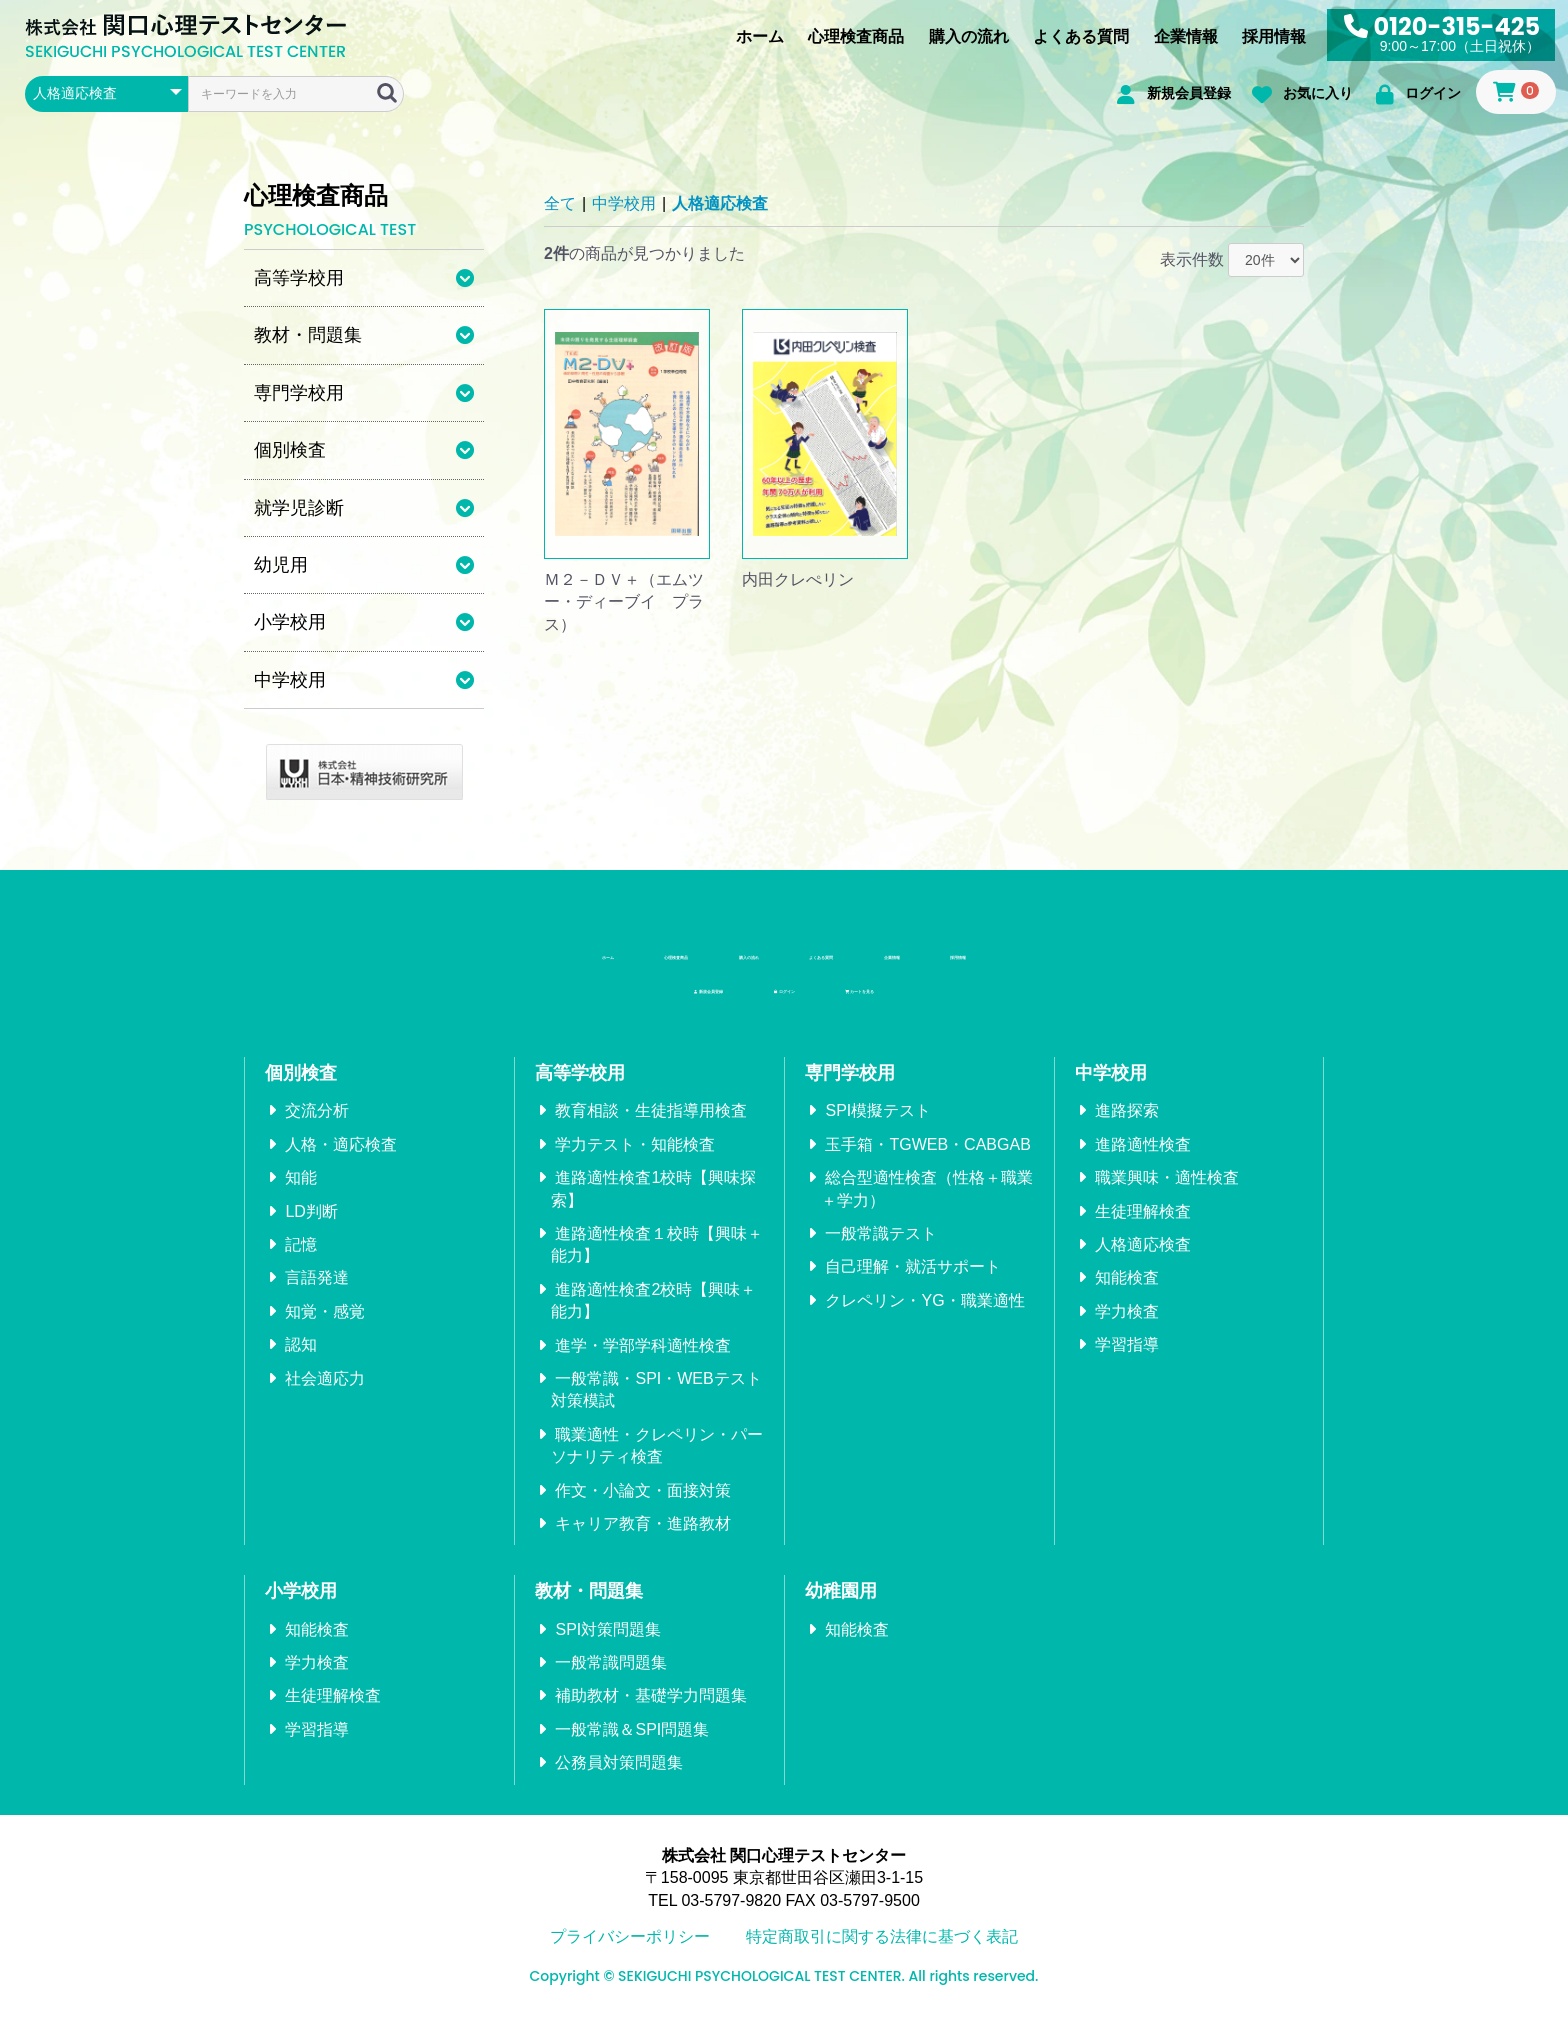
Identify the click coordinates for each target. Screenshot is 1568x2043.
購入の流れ (969, 36)
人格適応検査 (720, 203)
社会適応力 (325, 1399)
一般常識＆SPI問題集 (632, 1751)
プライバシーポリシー (630, 1958)
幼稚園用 (841, 1613)
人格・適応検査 (341, 1166)
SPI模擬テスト (878, 1132)
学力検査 (1127, 1333)
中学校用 (624, 203)
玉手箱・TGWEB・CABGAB (927, 1166)
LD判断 (311, 1232)
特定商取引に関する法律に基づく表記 (882, 1958)
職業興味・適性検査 (1167, 1199)
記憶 (301, 1266)
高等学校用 (580, 1095)
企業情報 (1186, 36)
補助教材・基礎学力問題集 (651, 1717)
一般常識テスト (881, 1255)
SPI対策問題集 (608, 1651)
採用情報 (1274, 36)
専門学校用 (850, 1095)
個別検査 (301, 1095)
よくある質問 (1081, 36)
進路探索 (1127, 1132)
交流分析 (317, 1132)
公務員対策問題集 (619, 1784)
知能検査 (1127, 1299)
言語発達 (317, 1299)
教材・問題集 (589, 1613)
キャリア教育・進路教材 (643, 1545)
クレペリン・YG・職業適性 (924, 1322)
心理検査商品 (856, 36)
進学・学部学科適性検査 (643, 1366)
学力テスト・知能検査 (635, 1166)
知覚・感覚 (325, 1333)
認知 (301, 1366)
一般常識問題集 (611, 1684)
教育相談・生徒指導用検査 (651, 1132)
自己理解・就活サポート (913, 1288)
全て (560, 203)
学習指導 (1127, 1366)
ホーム (760, 36)
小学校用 (301, 1613)
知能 (301, 1199)
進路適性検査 (1143, 1166)
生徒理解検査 (1143, 1232)
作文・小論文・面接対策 (643, 1511)
